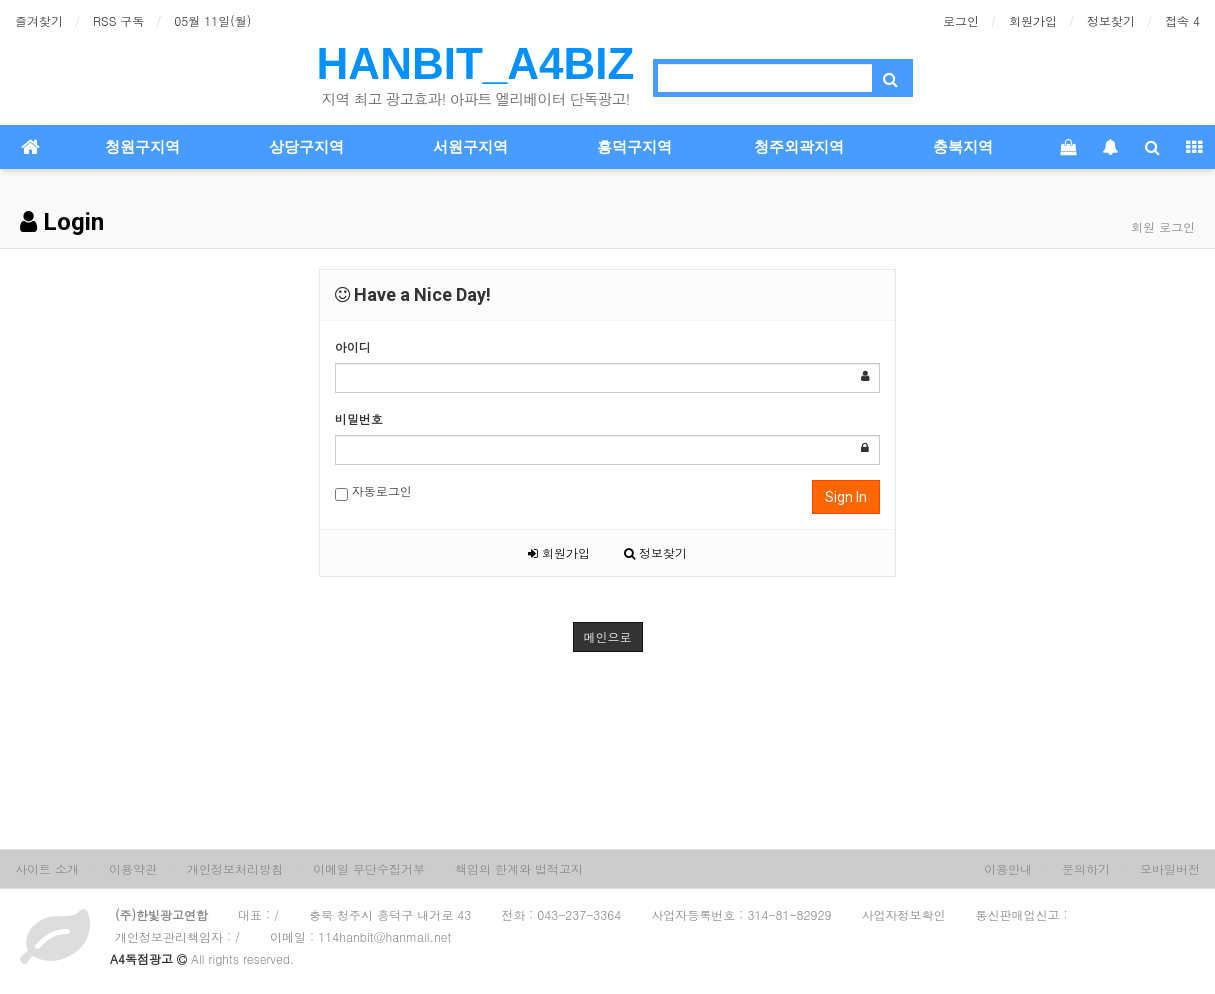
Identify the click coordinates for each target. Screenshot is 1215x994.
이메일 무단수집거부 (369, 868)
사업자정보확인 (904, 914)
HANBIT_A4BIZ (476, 63)
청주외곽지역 (799, 147)
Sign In (846, 497)
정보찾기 (1111, 20)
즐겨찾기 (39, 20)
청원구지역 (142, 147)
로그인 (961, 20)
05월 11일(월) (212, 20)
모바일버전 (1170, 868)
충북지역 (963, 147)
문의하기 (1086, 868)
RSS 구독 (118, 20)
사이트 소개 (47, 868)
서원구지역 (470, 147)
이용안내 (1008, 868)
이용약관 (133, 868)
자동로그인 (373, 491)
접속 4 (1182, 20)
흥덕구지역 (634, 147)
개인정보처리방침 (235, 868)
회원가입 (1033, 20)
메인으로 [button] (608, 636)
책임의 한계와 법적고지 (519, 868)
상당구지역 (306, 147)
